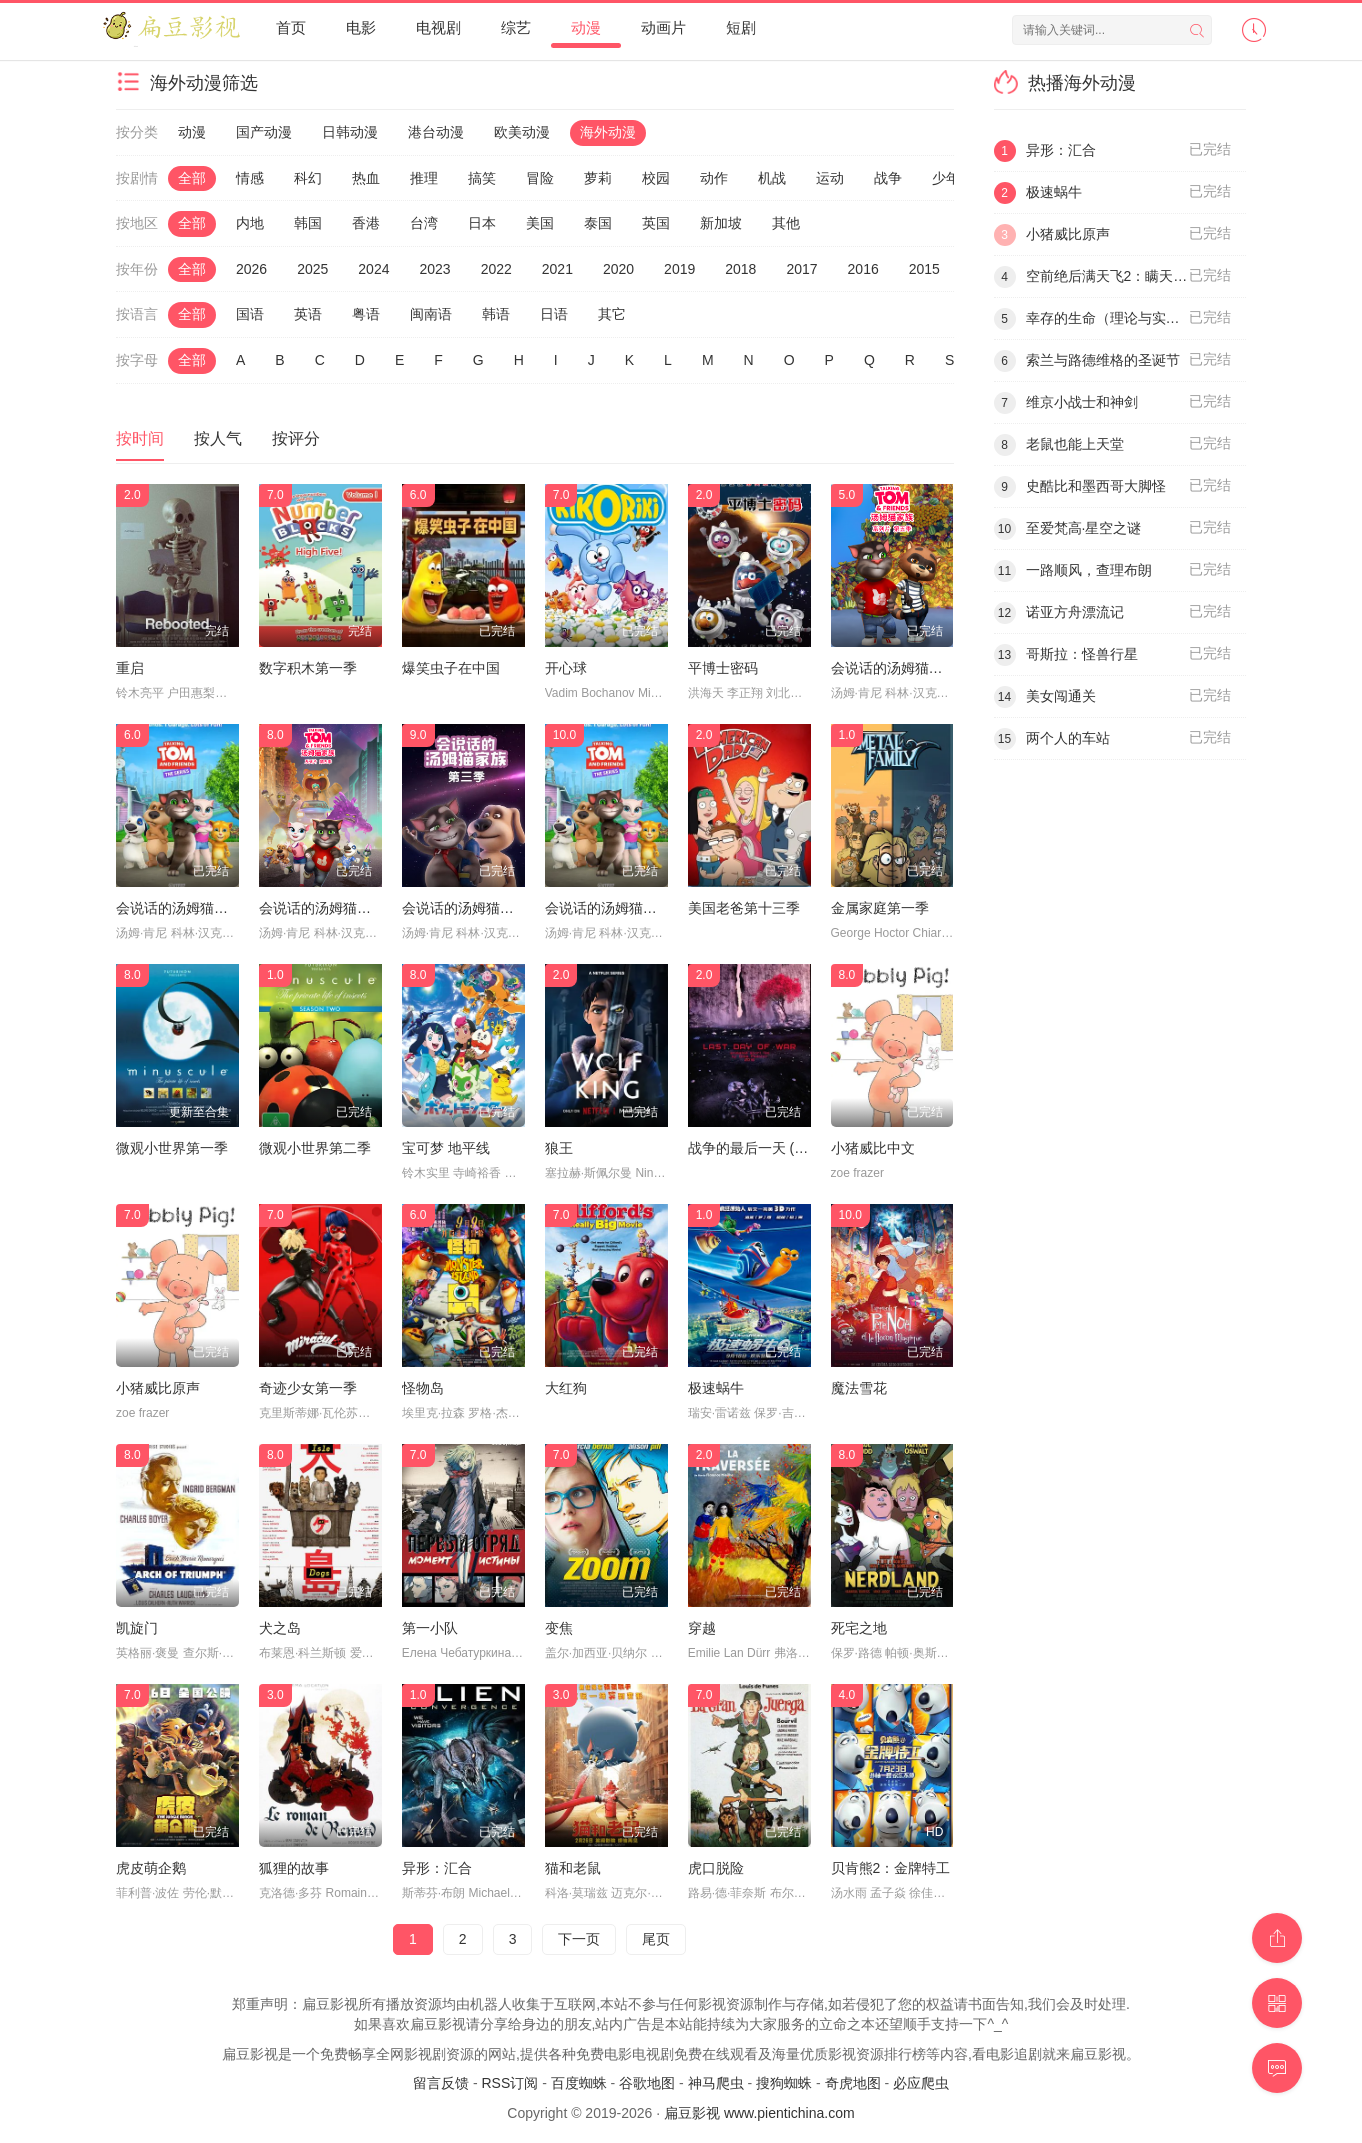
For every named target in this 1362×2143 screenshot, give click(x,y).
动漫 (586, 27)
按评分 (296, 438)
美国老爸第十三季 (744, 908)
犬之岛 (280, 1628)
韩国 (308, 223)
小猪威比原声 (158, 1388)
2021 (557, 269)
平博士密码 (723, 668)
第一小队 (430, 1628)
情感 (250, 178)
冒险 (540, 178)
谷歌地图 (647, 2083)
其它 (612, 314)
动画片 (663, 27)
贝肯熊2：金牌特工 (891, 1868)
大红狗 (566, 1388)
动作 (714, 178)
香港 (366, 223)
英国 (656, 223)
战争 (888, 178)
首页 (291, 27)
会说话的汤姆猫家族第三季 (486, 908)
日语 (554, 314)
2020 (618, 269)
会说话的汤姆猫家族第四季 (343, 908)
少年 (946, 178)
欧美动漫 (522, 132)
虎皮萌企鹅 (151, 1868)
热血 (366, 178)
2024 (373, 269)
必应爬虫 (921, 2083)
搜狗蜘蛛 (784, 2083)
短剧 (741, 27)
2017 (801, 269)
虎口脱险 (716, 1868)
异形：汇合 (437, 1868)
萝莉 (598, 178)
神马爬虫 (716, 2083)
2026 (251, 269)
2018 (740, 269)
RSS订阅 (509, 2083)
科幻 (308, 178)
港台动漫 (436, 132)
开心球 (566, 668)
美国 (540, 223)
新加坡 (721, 223)
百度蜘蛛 (579, 2083)
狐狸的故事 (294, 1868)
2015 (924, 269)
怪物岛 (423, 1388)
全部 (192, 178)
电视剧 (438, 27)
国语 (250, 314)
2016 (863, 269)
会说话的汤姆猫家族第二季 (200, 908)
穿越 (702, 1628)
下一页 (579, 1939)
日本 (482, 223)
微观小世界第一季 (172, 1148)
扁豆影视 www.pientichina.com (759, 2113)
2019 (679, 269)
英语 (308, 314)
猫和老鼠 (573, 1868)
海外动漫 (608, 132)
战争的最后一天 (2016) (759, 1148)
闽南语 (431, 314)
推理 (424, 178)
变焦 (559, 1628)
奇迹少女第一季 (308, 1388)
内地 (250, 223)
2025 (312, 269)
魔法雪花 (859, 1388)
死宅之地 (859, 1628)
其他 (786, 223)
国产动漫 (264, 132)
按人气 (218, 438)
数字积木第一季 (308, 668)
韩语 (496, 314)
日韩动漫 (350, 132)
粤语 (366, 314)
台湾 (424, 223)
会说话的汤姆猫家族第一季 (629, 908)
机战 (772, 178)
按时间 (140, 438)
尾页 (656, 1939)
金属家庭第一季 (880, 908)
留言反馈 (441, 2083)
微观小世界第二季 (315, 1148)
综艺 (516, 27)
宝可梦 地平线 (446, 1148)
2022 (496, 269)
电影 (361, 27)
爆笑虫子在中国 (451, 668)
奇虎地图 (853, 2083)
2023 (434, 269)
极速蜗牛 (716, 1388)
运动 (830, 178)
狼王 (559, 1148)
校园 (656, 178)
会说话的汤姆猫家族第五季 (915, 668)
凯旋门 (137, 1628)
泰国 (598, 223)
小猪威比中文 (873, 1148)
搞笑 (482, 178)
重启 (130, 668)
